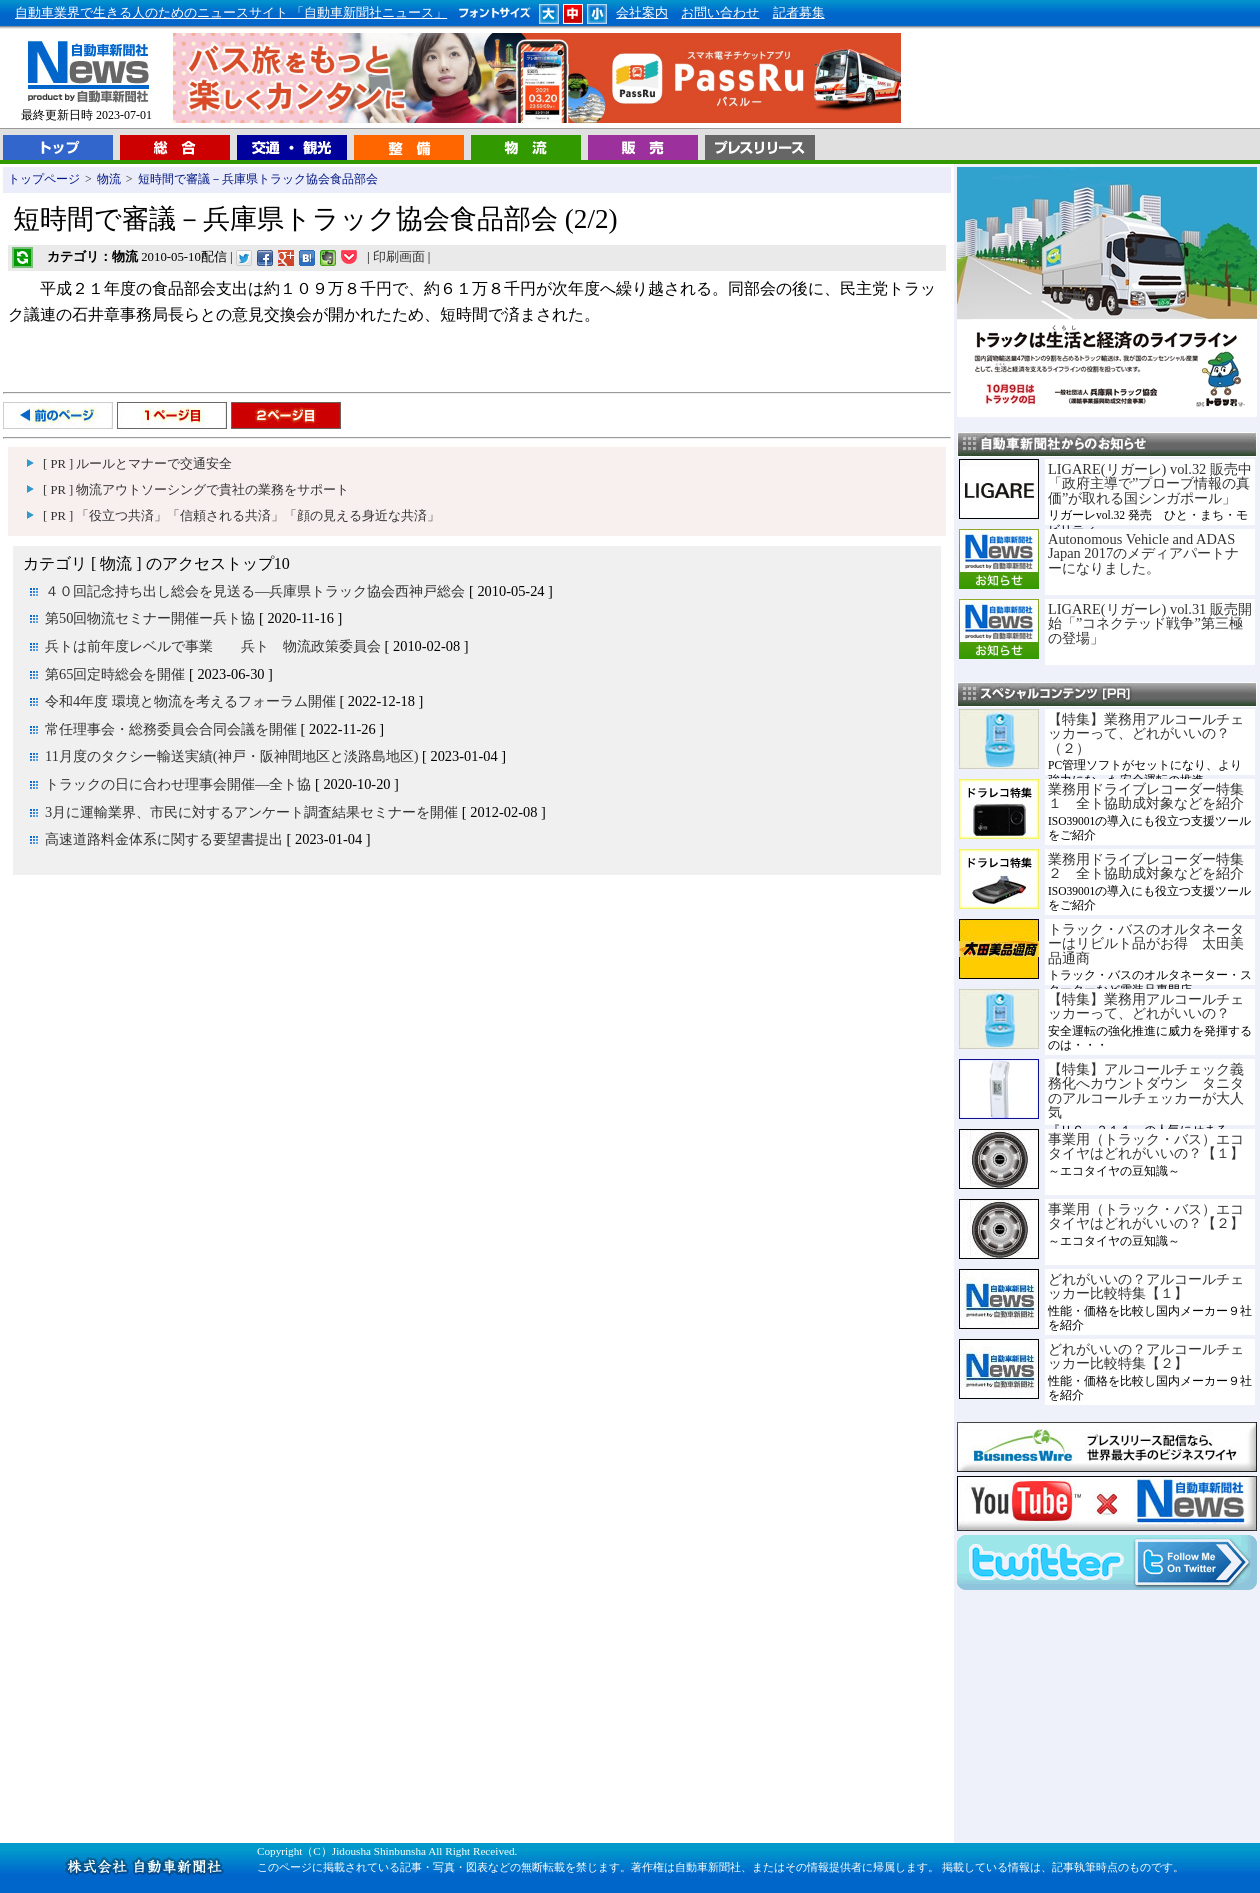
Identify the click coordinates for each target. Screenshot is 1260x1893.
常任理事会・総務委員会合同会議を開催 (171, 729)
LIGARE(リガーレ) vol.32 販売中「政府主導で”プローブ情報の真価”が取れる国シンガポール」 (1150, 483)
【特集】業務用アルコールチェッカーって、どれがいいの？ (1146, 1006)
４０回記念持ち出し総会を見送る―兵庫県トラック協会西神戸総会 (255, 591)
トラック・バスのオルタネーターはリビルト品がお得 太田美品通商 (1146, 943)
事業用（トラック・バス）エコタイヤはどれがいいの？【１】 (1146, 1146)
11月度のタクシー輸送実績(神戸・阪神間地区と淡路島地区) (231, 756)
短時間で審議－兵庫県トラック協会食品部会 (258, 179)
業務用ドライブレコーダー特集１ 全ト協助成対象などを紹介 (1146, 796)
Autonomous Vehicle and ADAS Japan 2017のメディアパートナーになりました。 (1143, 553)
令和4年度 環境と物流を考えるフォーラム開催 (190, 701)
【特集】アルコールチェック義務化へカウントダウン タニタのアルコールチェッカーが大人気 (1146, 1090)
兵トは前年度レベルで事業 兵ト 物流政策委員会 (213, 646)
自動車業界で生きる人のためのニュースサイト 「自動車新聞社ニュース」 (231, 13)
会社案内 (642, 13)
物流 (109, 179)
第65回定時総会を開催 (115, 674)
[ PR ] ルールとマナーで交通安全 (137, 464)
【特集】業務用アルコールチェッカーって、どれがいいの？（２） (1146, 733)
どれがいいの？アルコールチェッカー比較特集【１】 (1146, 1286)
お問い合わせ (720, 13)
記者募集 (799, 13)
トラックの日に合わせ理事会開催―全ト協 (178, 784)
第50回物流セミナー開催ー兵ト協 (150, 618)
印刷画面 (399, 257)
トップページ (44, 179)
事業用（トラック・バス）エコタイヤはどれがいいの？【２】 (1146, 1216)
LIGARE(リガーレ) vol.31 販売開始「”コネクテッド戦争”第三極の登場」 (1150, 623)
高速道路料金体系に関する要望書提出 (164, 839)
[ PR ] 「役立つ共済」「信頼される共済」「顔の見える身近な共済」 (241, 516)
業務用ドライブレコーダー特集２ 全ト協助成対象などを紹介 (1146, 866)
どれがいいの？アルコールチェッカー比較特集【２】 (1146, 1356)
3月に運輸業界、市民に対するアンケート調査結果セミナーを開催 (251, 812)
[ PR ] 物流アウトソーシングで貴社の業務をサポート (196, 490)
